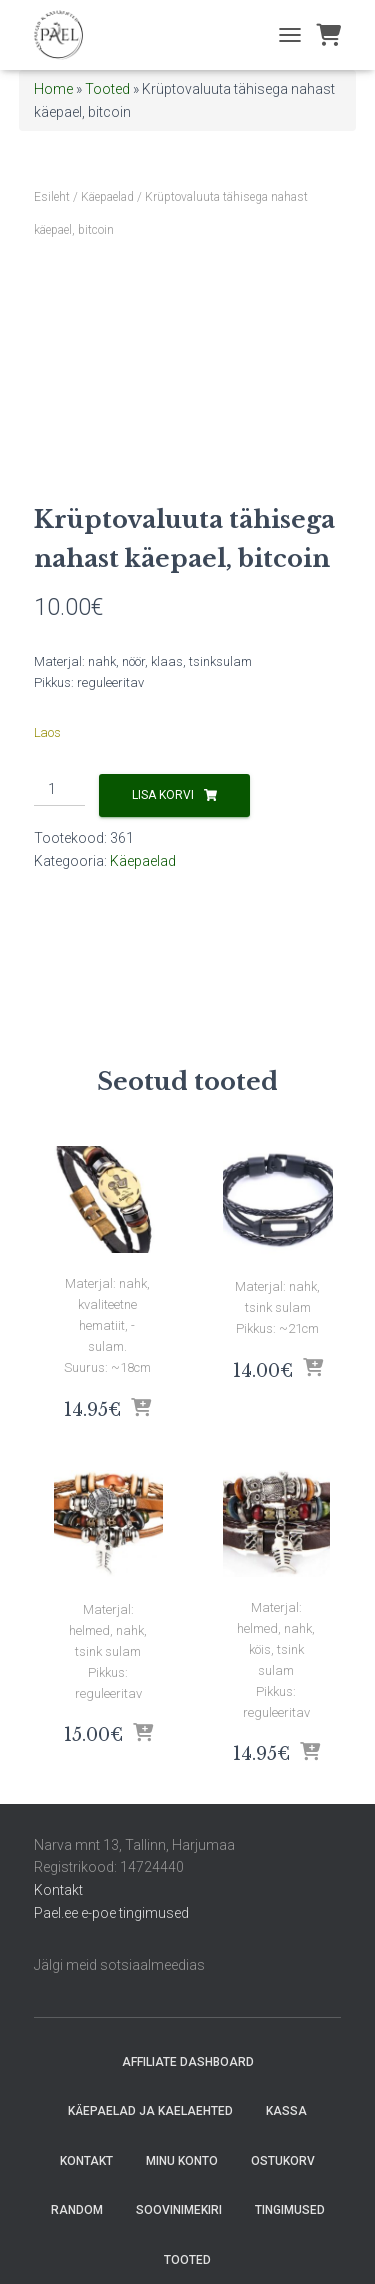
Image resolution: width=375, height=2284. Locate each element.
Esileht (52, 197)
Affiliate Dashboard (188, 2062)
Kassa (286, 2111)
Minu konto (182, 2161)
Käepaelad (107, 197)
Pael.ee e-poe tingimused (111, 1913)
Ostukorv (283, 2161)
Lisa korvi (163, 795)
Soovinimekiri (179, 2210)
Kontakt (58, 1890)
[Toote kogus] (59, 790)
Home (53, 89)
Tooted (107, 89)
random (77, 2210)
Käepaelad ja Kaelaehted (150, 2111)
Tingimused (290, 2210)
